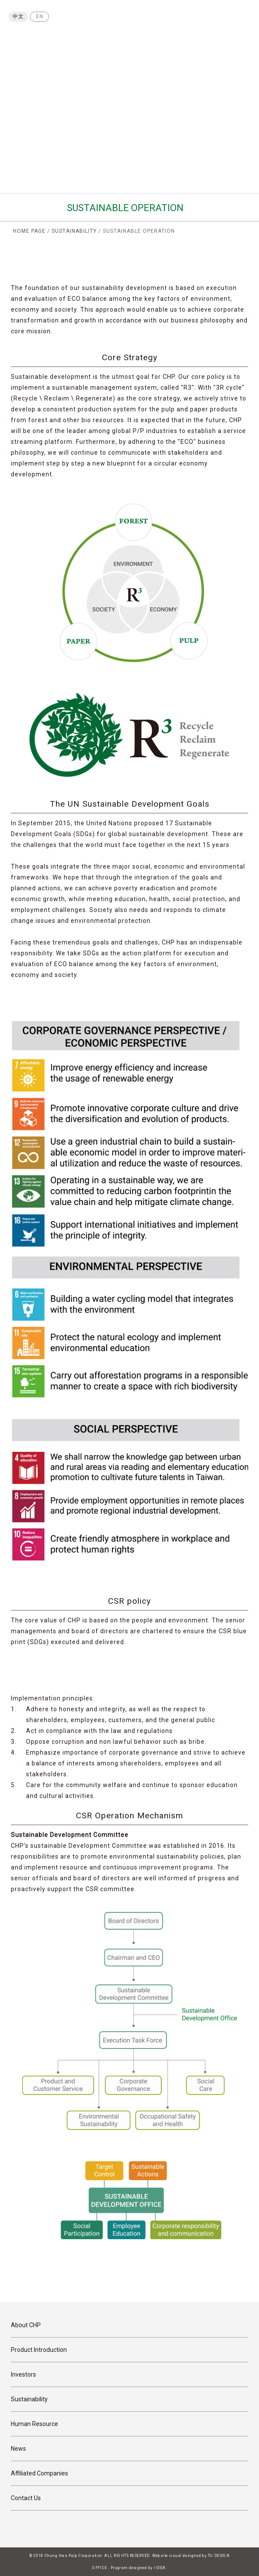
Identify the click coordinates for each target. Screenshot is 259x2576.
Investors (23, 2374)
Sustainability (29, 2399)
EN (39, 16)
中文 (18, 16)
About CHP (26, 2325)
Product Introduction (39, 2349)
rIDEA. (160, 2567)
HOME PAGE (29, 231)
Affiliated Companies (39, 2473)
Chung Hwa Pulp (43, 43)
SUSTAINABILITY (74, 231)
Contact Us (26, 2498)
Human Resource (34, 2423)
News (18, 2448)
